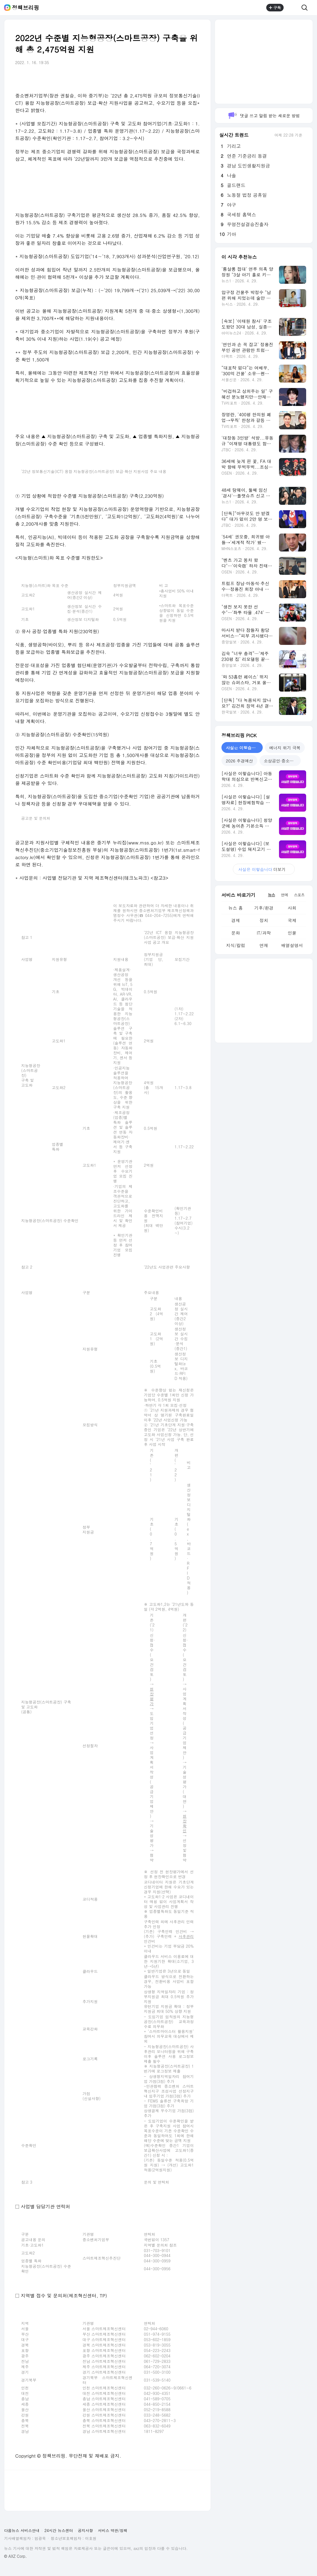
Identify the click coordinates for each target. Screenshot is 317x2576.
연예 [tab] (284, 894)
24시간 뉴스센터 (59, 2530)
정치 (263, 920)
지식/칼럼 (235, 945)
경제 (235, 920)
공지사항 (85, 2530)
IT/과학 (264, 933)
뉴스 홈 (235, 908)
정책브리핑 (25, 7)
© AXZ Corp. (15, 2556)
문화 (235, 933)
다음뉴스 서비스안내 (22, 2530)
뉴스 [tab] (271, 894)
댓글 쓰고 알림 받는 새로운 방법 (264, 115)
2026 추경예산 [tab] (239, 761)
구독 (275, 7)
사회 (292, 908)
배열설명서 (292, 945)
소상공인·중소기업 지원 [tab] (282, 761)
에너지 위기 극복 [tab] (284, 748)
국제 (292, 920)
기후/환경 (264, 908)
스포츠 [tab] (299, 894)
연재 (263, 945)
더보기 (263, 869)
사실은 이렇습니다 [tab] (243, 748)
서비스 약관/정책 (113, 2530)
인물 (292, 933)
